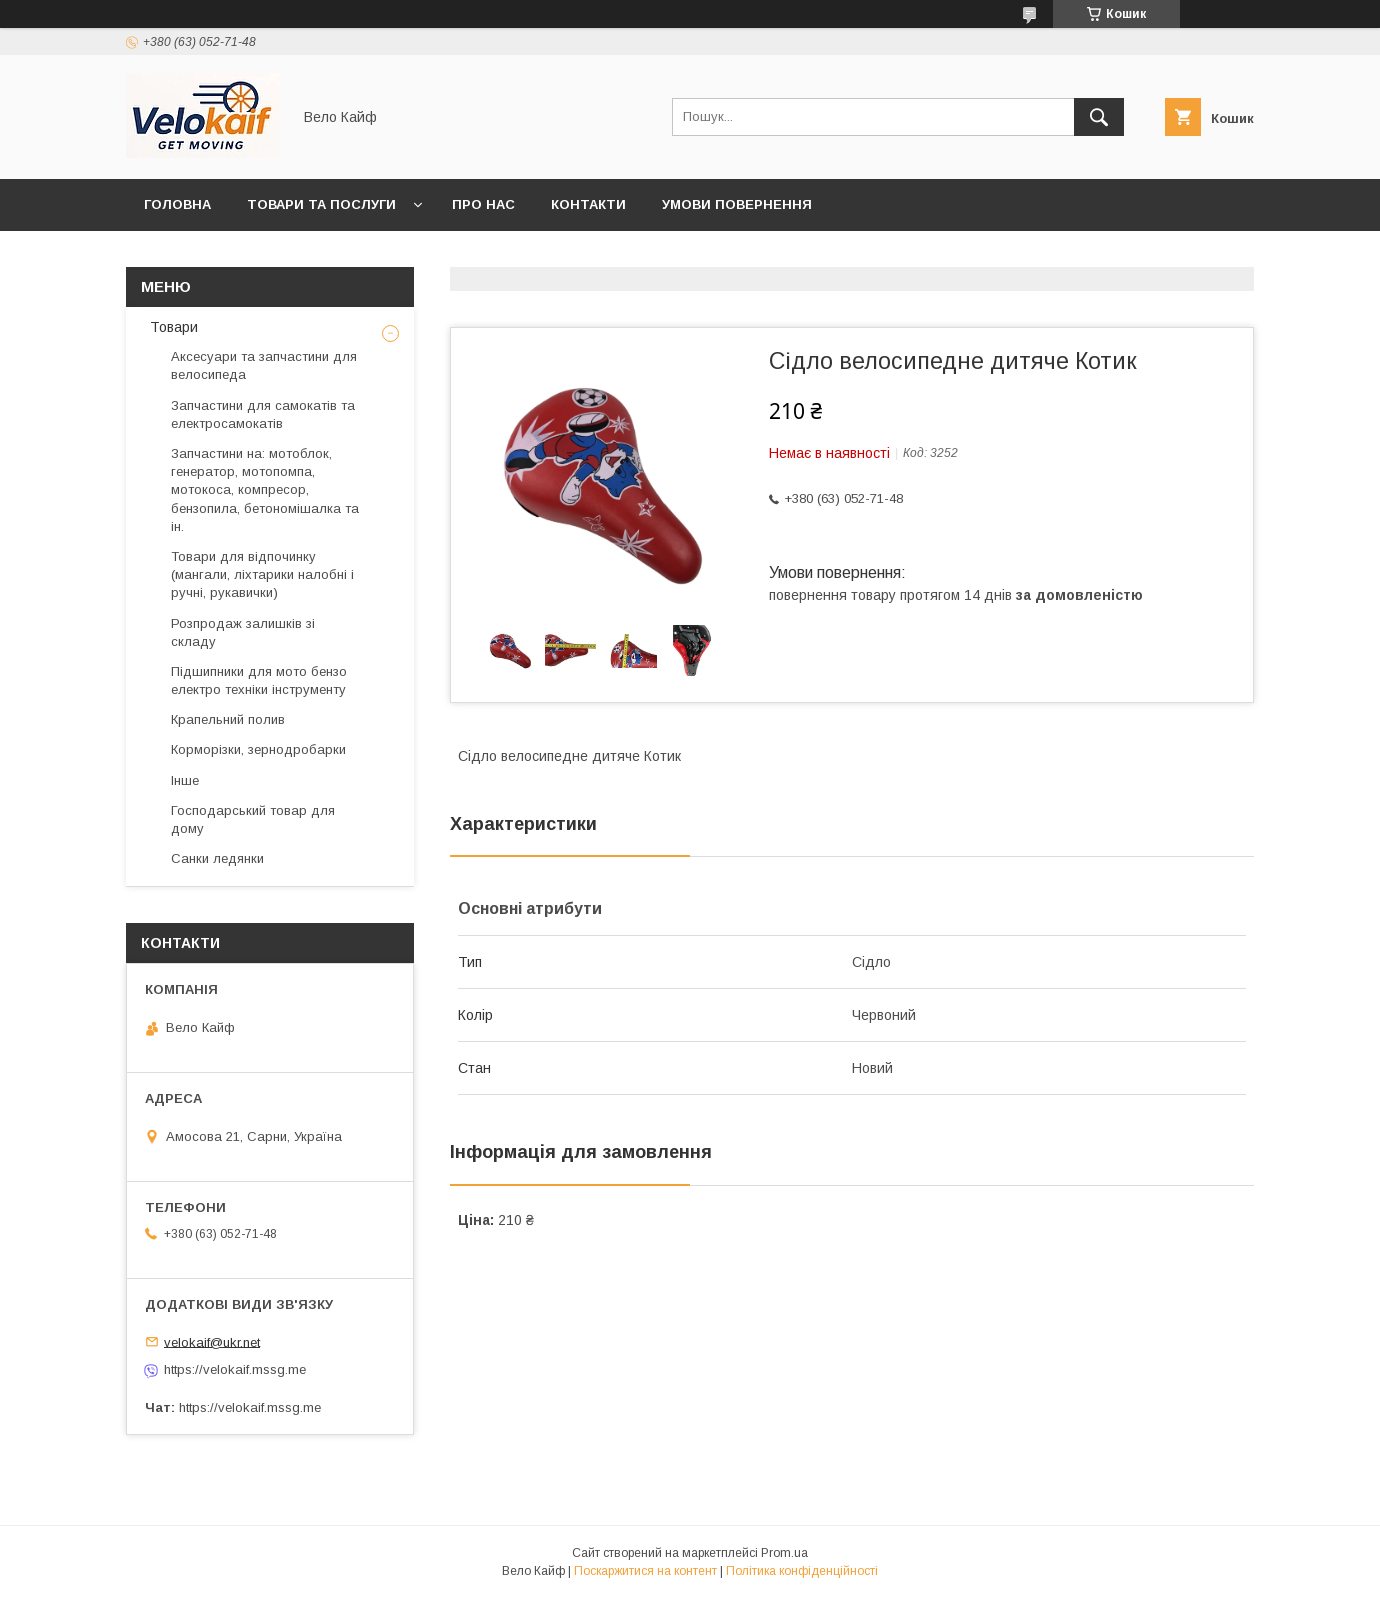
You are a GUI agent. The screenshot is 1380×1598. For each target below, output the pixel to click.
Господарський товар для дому (253, 819)
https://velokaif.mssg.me (235, 1369)
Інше (185, 780)
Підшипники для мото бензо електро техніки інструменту (259, 680)
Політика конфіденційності (802, 1571)
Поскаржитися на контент (645, 1571)
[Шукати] (1099, 117)
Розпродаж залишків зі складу (243, 632)
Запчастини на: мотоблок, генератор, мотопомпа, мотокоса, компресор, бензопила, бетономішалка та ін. (265, 490)
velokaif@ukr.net (212, 1341)
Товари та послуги (321, 204)
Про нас (483, 204)
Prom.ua (784, 1553)
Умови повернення (737, 204)
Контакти (588, 204)
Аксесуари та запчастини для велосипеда (264, 365)
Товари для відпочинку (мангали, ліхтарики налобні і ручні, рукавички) (262, 574)
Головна (177, 204)
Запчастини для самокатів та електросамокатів (263, 414)
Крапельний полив (228, 719)
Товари (172, 327)
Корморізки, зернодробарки (258, 749)
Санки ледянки (217, 858)
